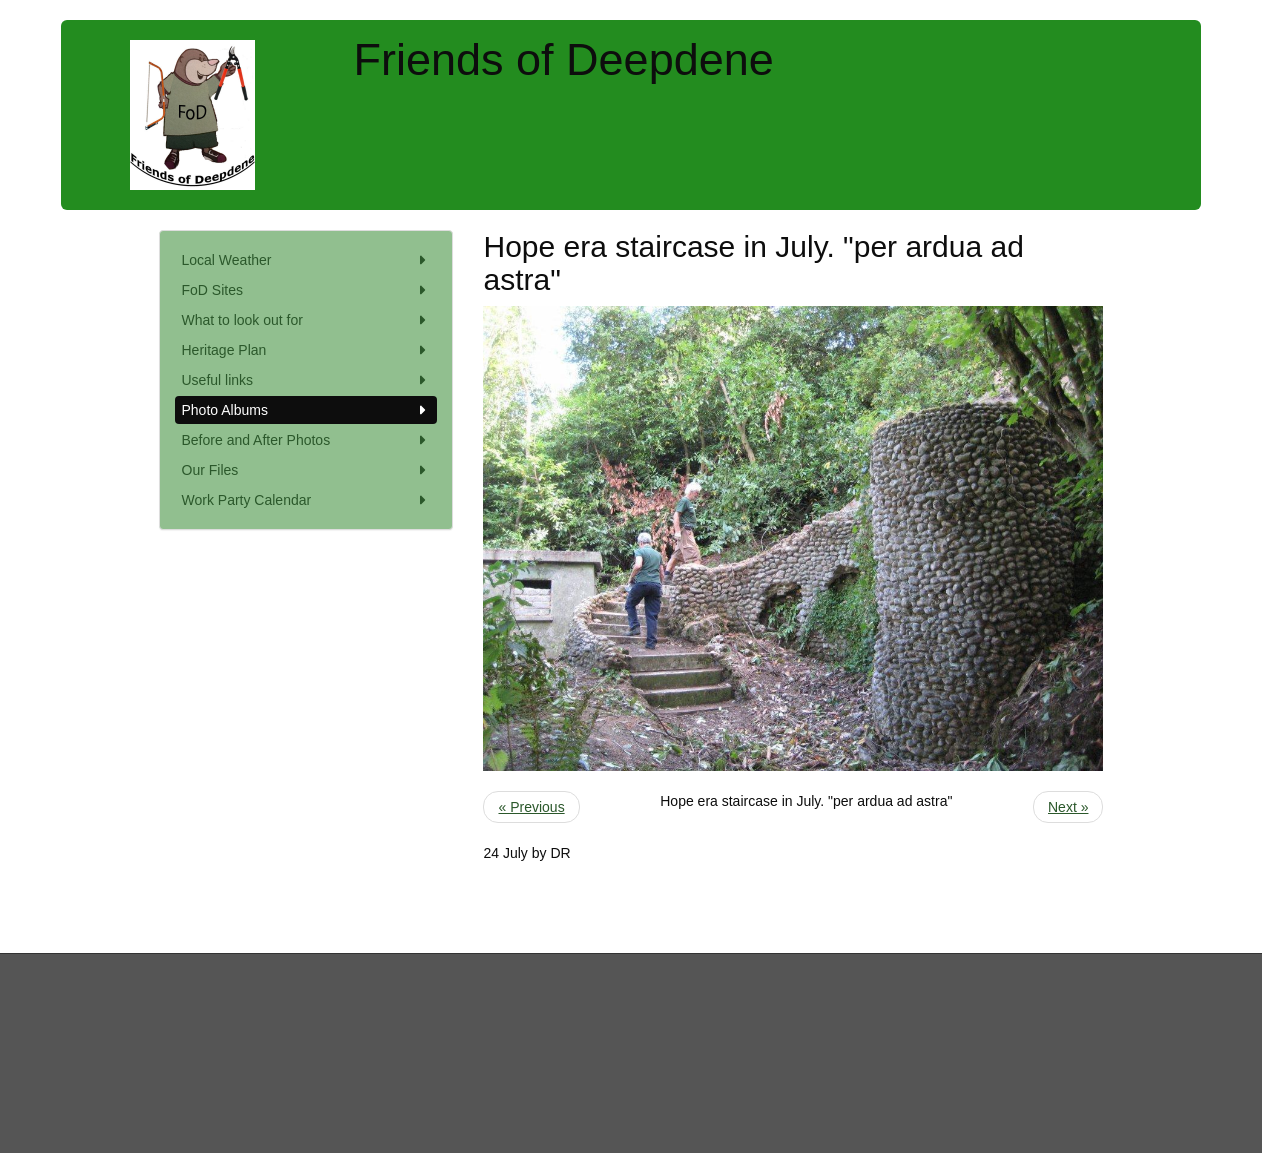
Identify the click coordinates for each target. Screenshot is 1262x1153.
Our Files (306, 470)
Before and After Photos (306, 440)
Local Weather (306, 260)
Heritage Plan (306, 350)
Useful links (306, 380)
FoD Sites (306, 290)
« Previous (531, 807)
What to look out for (306, 320)
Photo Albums (306, 410)
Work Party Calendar (306, 500)
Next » (1068, 807)
